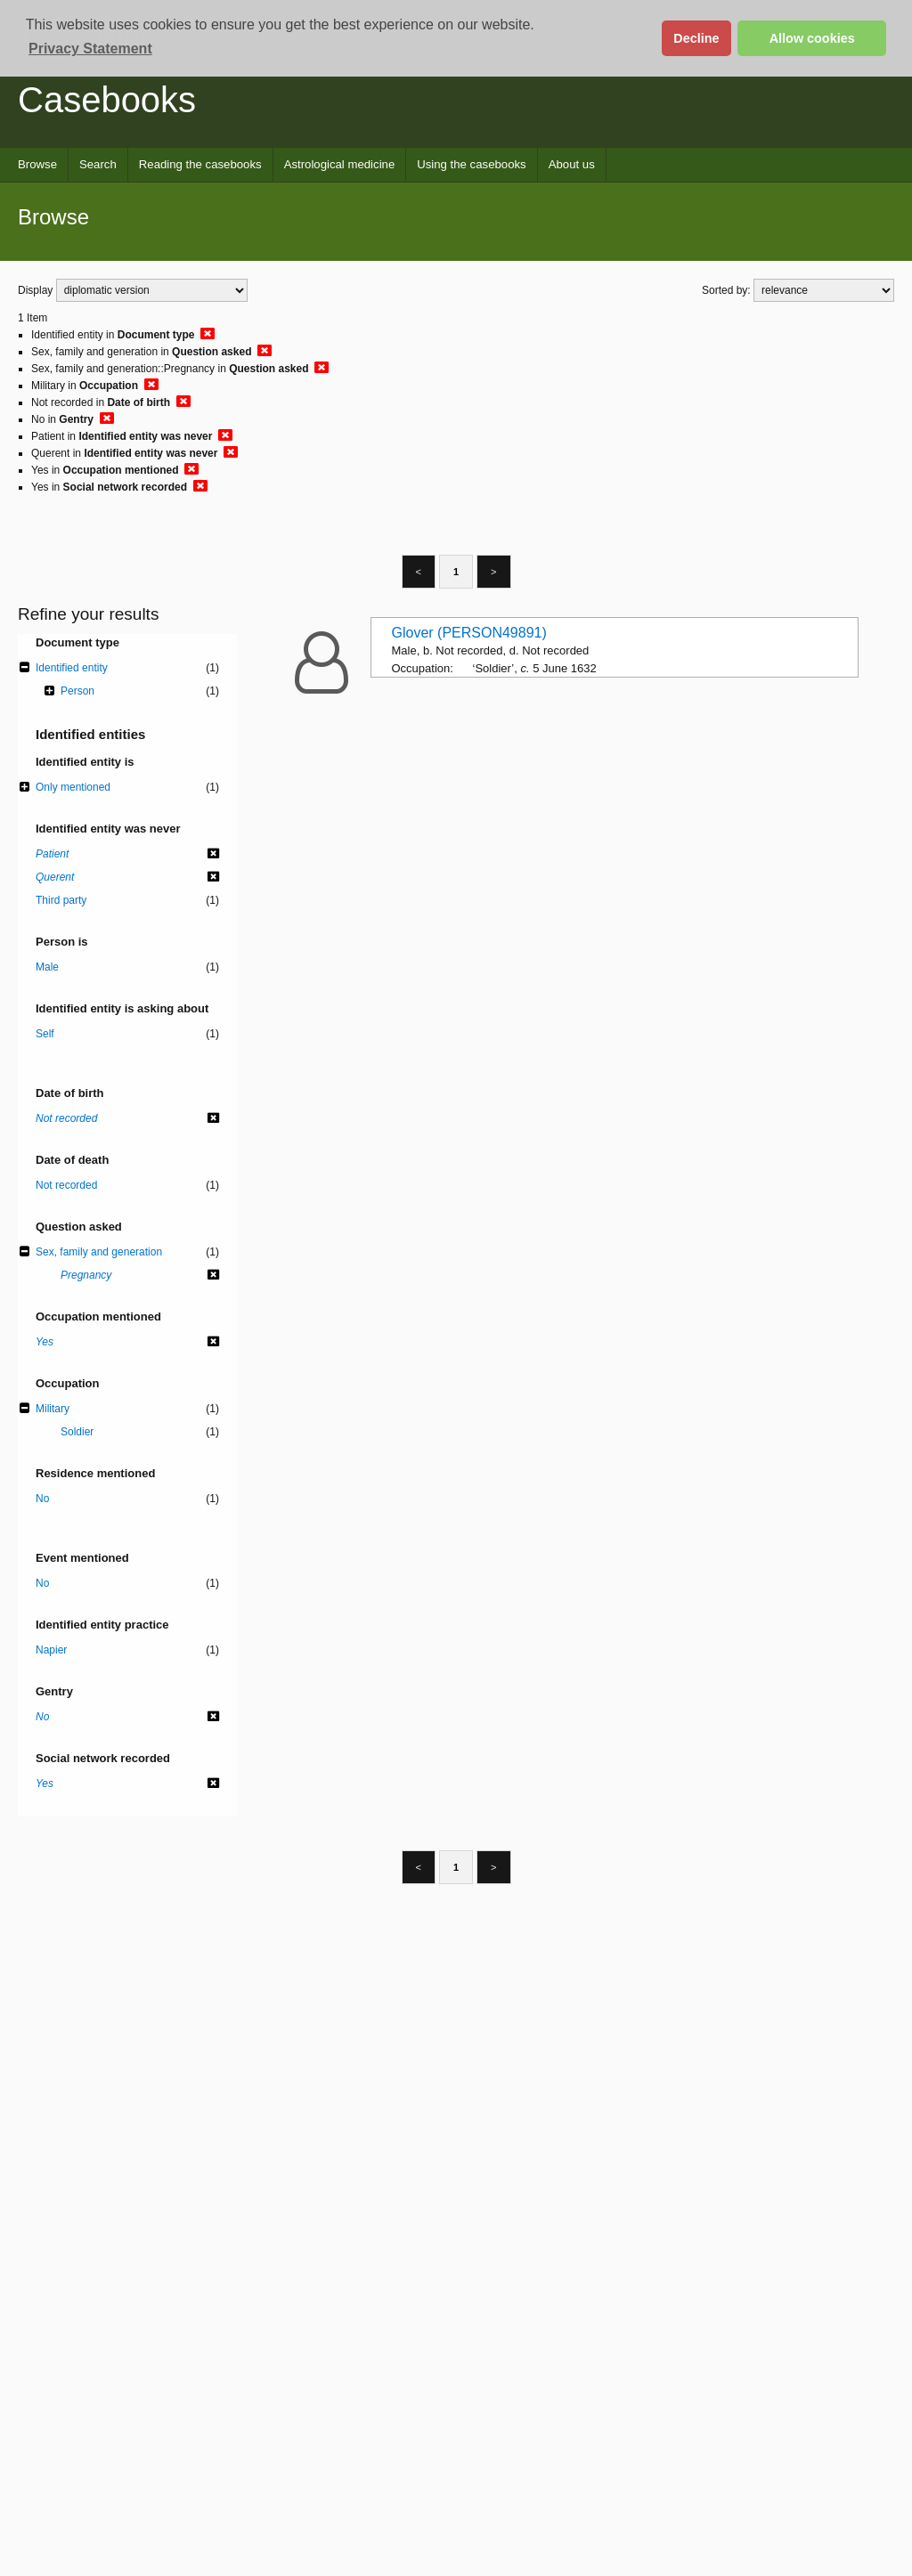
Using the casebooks (471, 164)
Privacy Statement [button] (90, 48)
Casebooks (107, 99)
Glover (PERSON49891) (469, 632)
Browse (37, 164)
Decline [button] (696, 38)
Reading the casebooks (200, 164)
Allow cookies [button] (812, 38)
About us (572, 164)
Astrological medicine (339, 164)
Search (98, 164)
